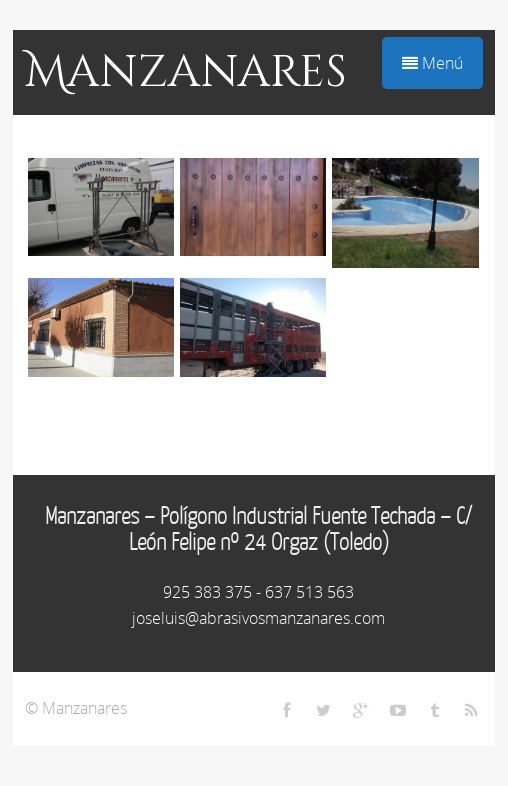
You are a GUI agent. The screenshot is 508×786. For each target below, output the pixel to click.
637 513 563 (309, 592)
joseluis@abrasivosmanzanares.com (258, 618)
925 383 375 (207, 592)
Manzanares (186, 72)
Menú (432, 63)
